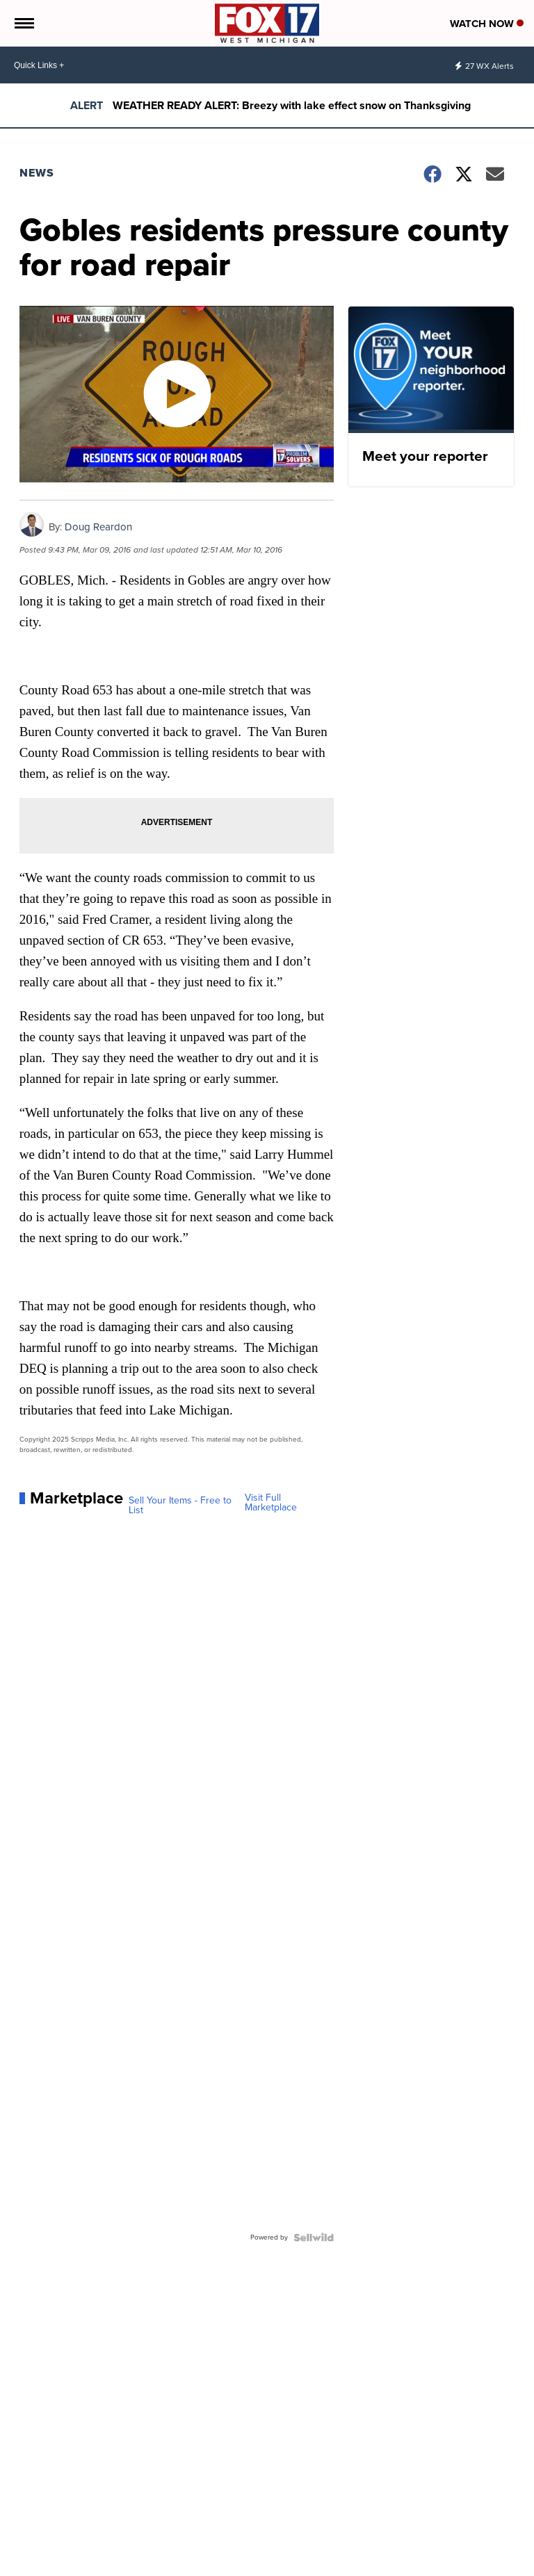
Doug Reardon (98, 527)
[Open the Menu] (23, 23)
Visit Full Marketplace (271, 1503)
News (36, 173)
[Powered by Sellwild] (313, 2237)
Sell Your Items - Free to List (180, 1505)
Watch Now (487, 23)
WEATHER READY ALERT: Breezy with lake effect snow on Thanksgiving (292, 105)
